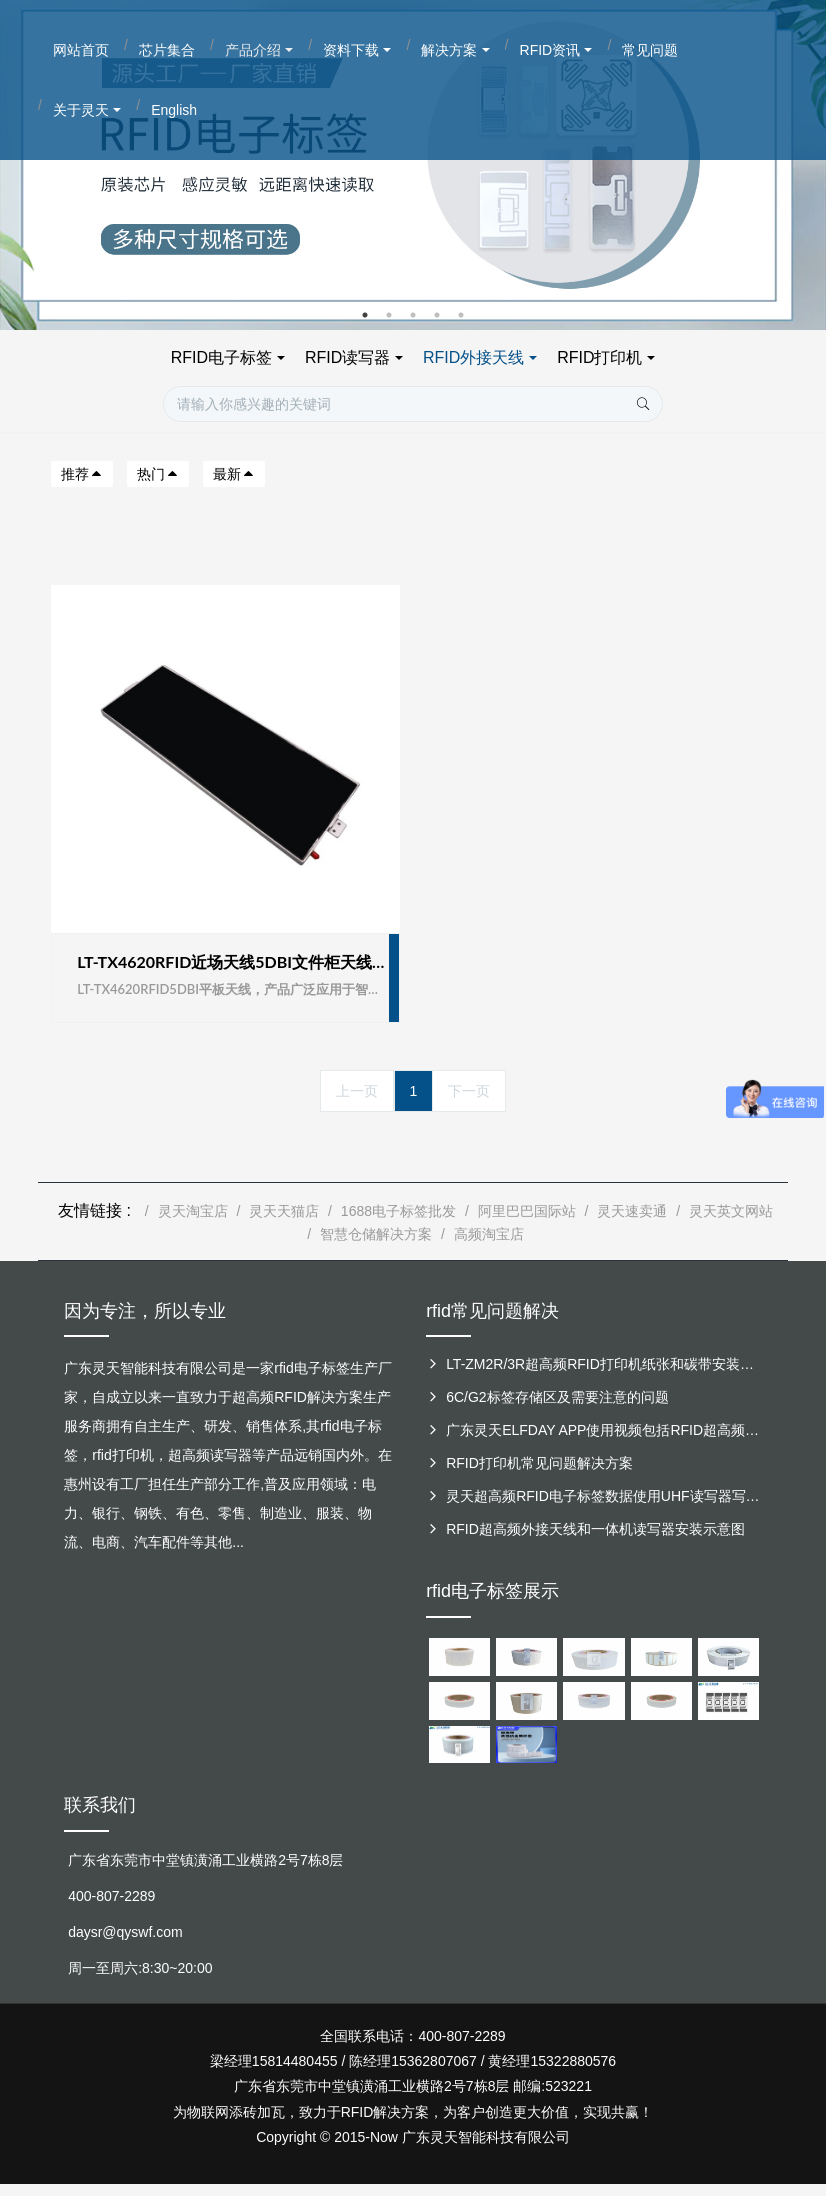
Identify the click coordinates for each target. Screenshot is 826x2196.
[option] (413, 165)
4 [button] (437, 315)
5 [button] (461, 315)
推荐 (82, 474)
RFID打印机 (599, 357)
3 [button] (413, 315)
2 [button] (389, 315)
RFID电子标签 (221, 357)
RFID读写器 (347, 357)
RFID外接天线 (473, 357)
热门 (158, 474)
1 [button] (365, 315)
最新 (234, 474)
